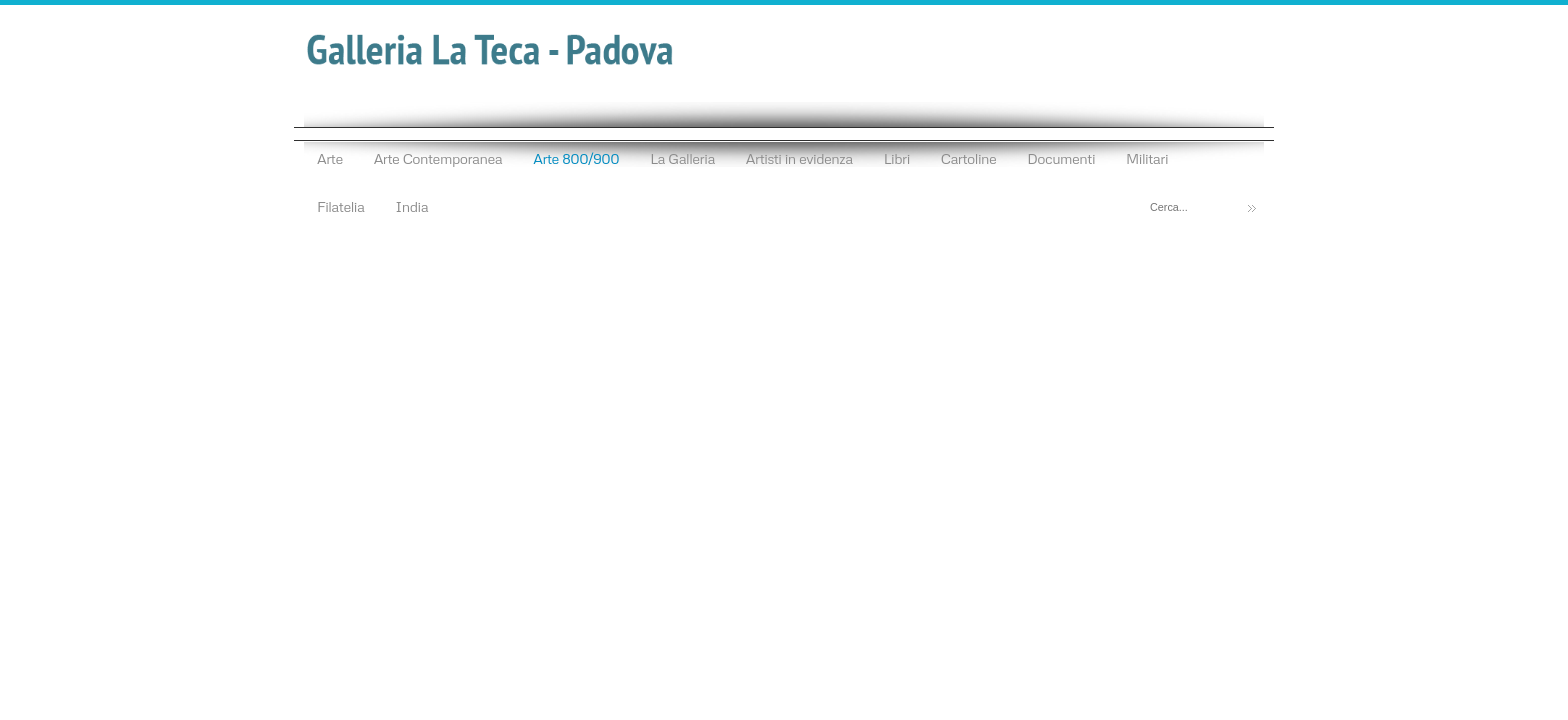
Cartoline (969, 158)
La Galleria (682, 158)
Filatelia (340, 206)
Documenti (1061, 158)
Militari (1147, 158)
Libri (897, 158)
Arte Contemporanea (438, 158)
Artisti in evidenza (799, 158)
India (411, 206)
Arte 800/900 (576, 158)
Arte (330, 158)
